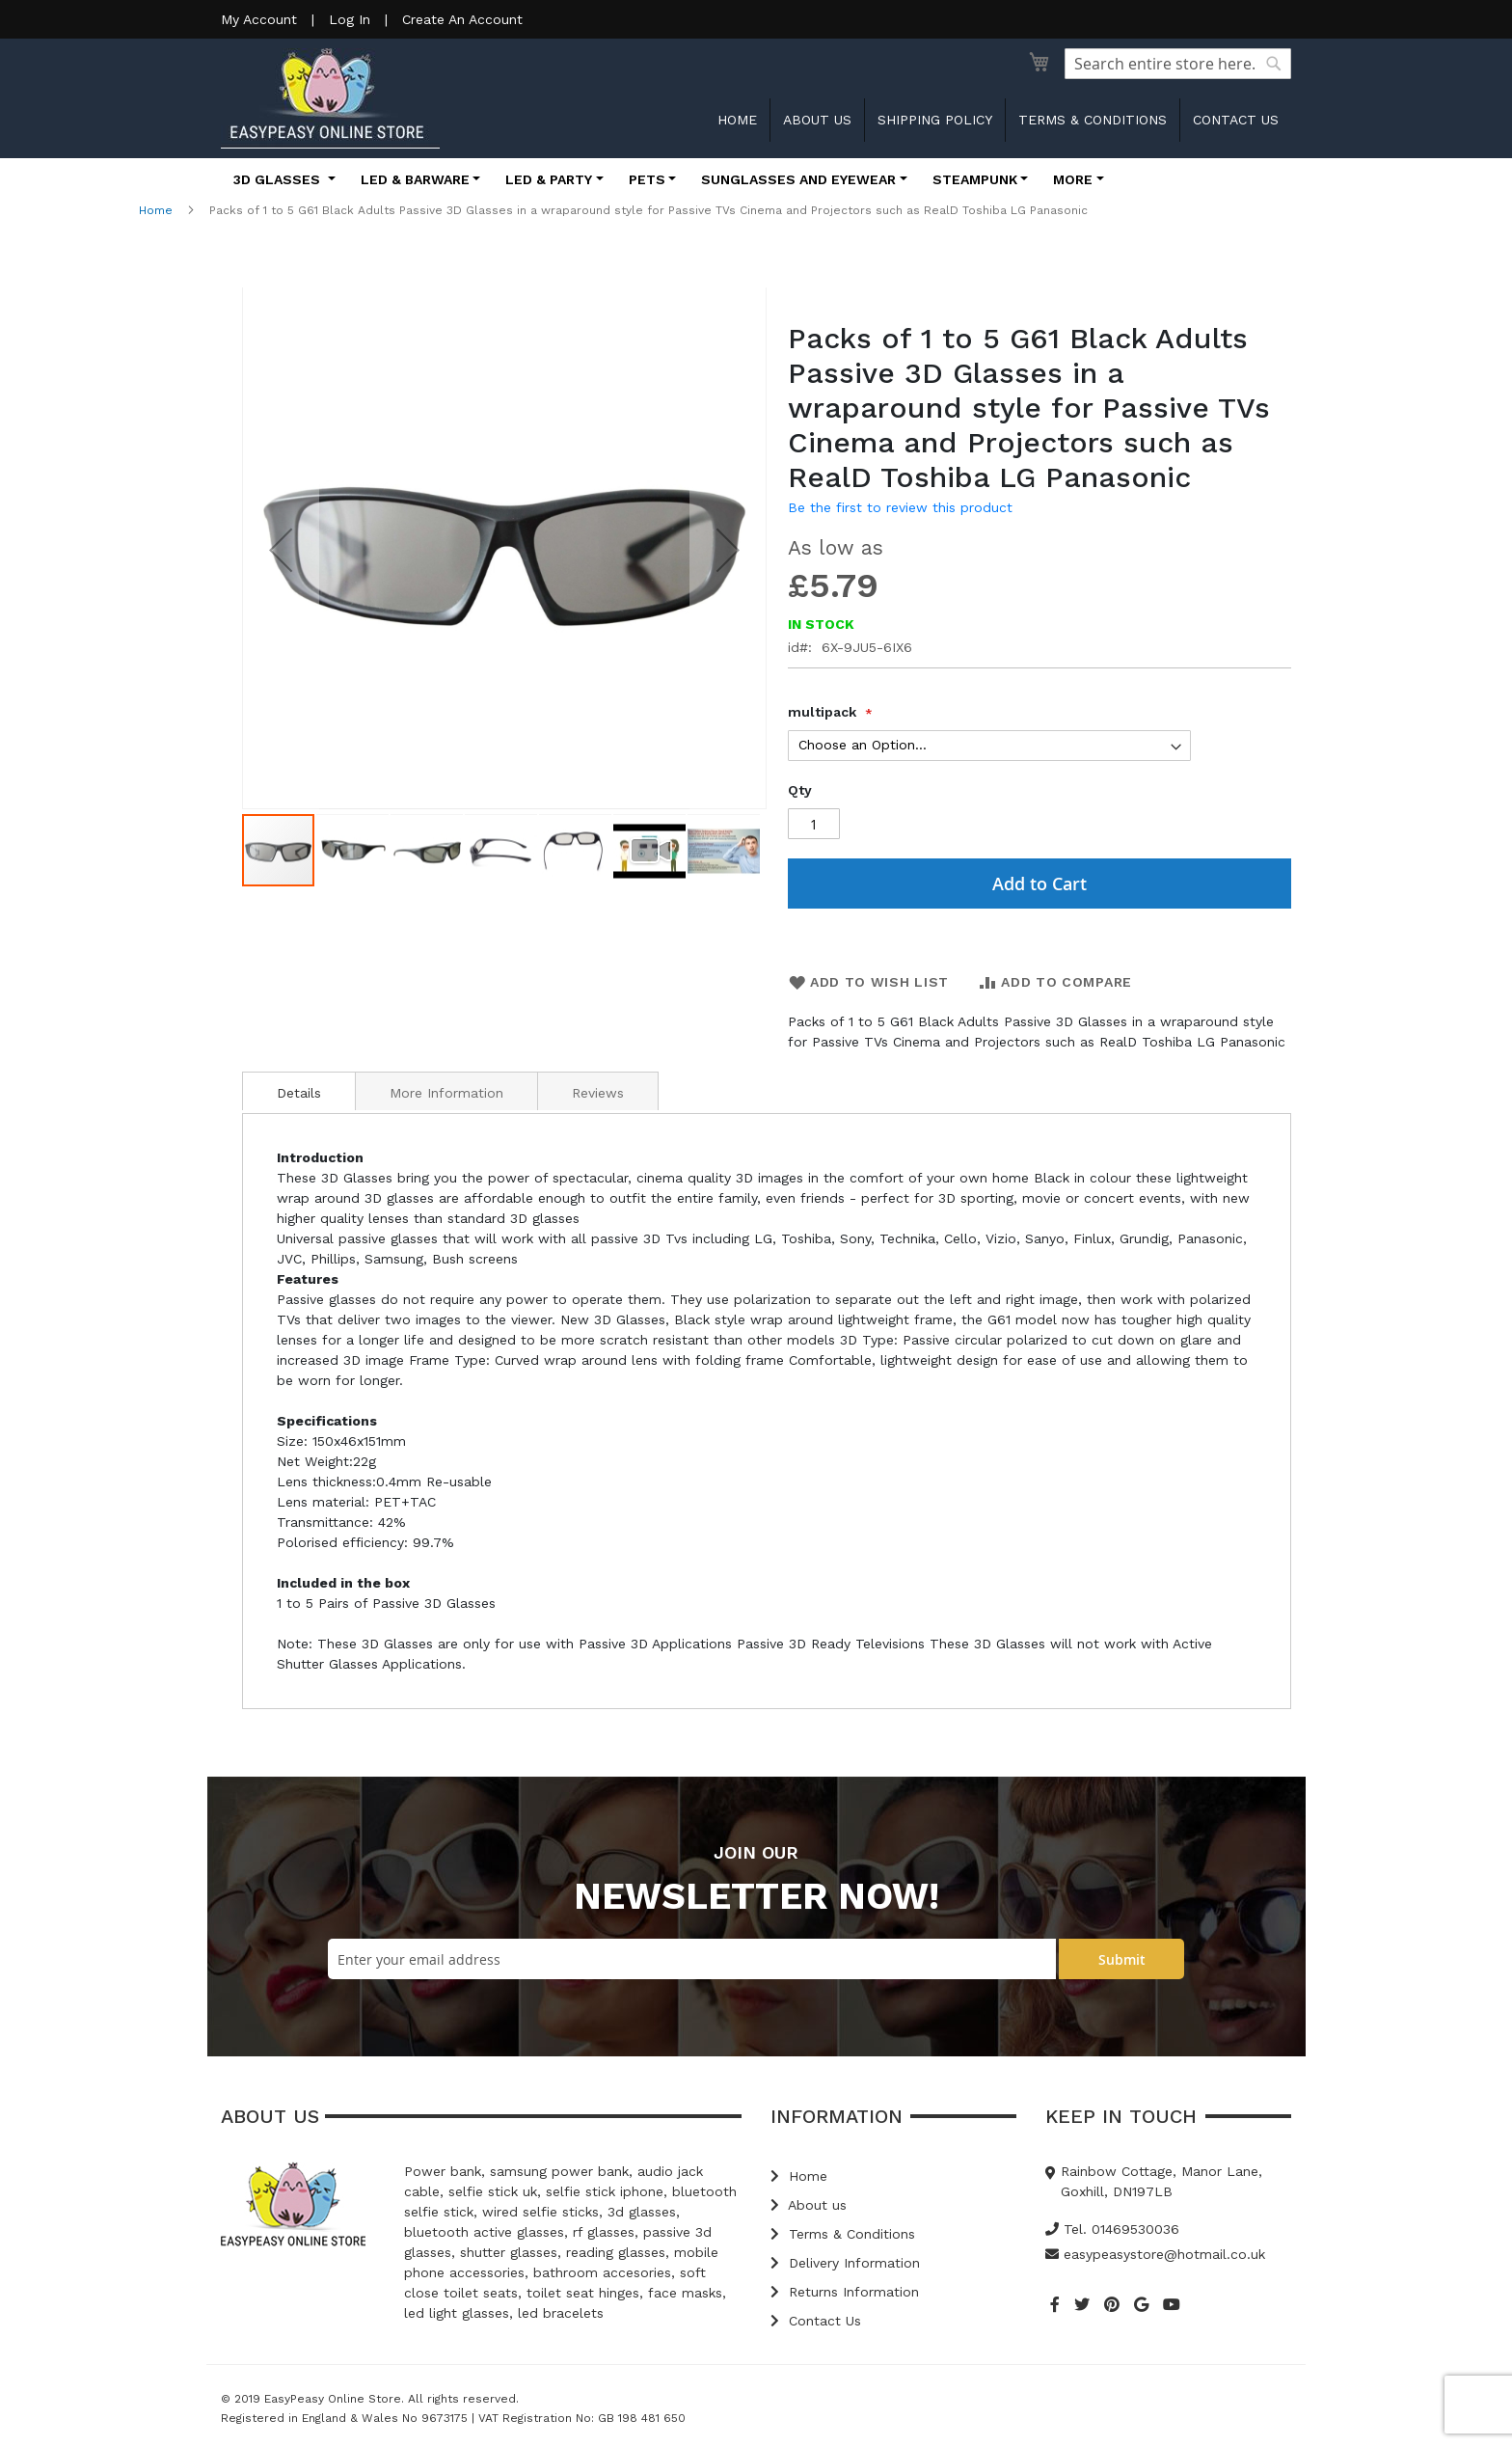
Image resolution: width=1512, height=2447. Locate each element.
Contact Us (815, 2320)
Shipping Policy (935, 119)
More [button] (1073, 179)
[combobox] (1178, 63)
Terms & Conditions (1092, 119)
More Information (446, 1093)
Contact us (1236, 119)
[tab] (299, 1091)
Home (737, 119)
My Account (259, 19)
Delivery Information (845, 2262)
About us (817, 119)
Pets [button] (647, 179)
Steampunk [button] (974, 179)
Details (299, 1093)
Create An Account (462, 19)
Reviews (598, 1093)
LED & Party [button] (548, 179)
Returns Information (844, 2291)
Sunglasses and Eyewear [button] (798, 179)
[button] (280, 549)
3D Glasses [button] (278, 179)
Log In (349, 19)
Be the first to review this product (900, 507)
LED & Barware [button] (415, 179)
